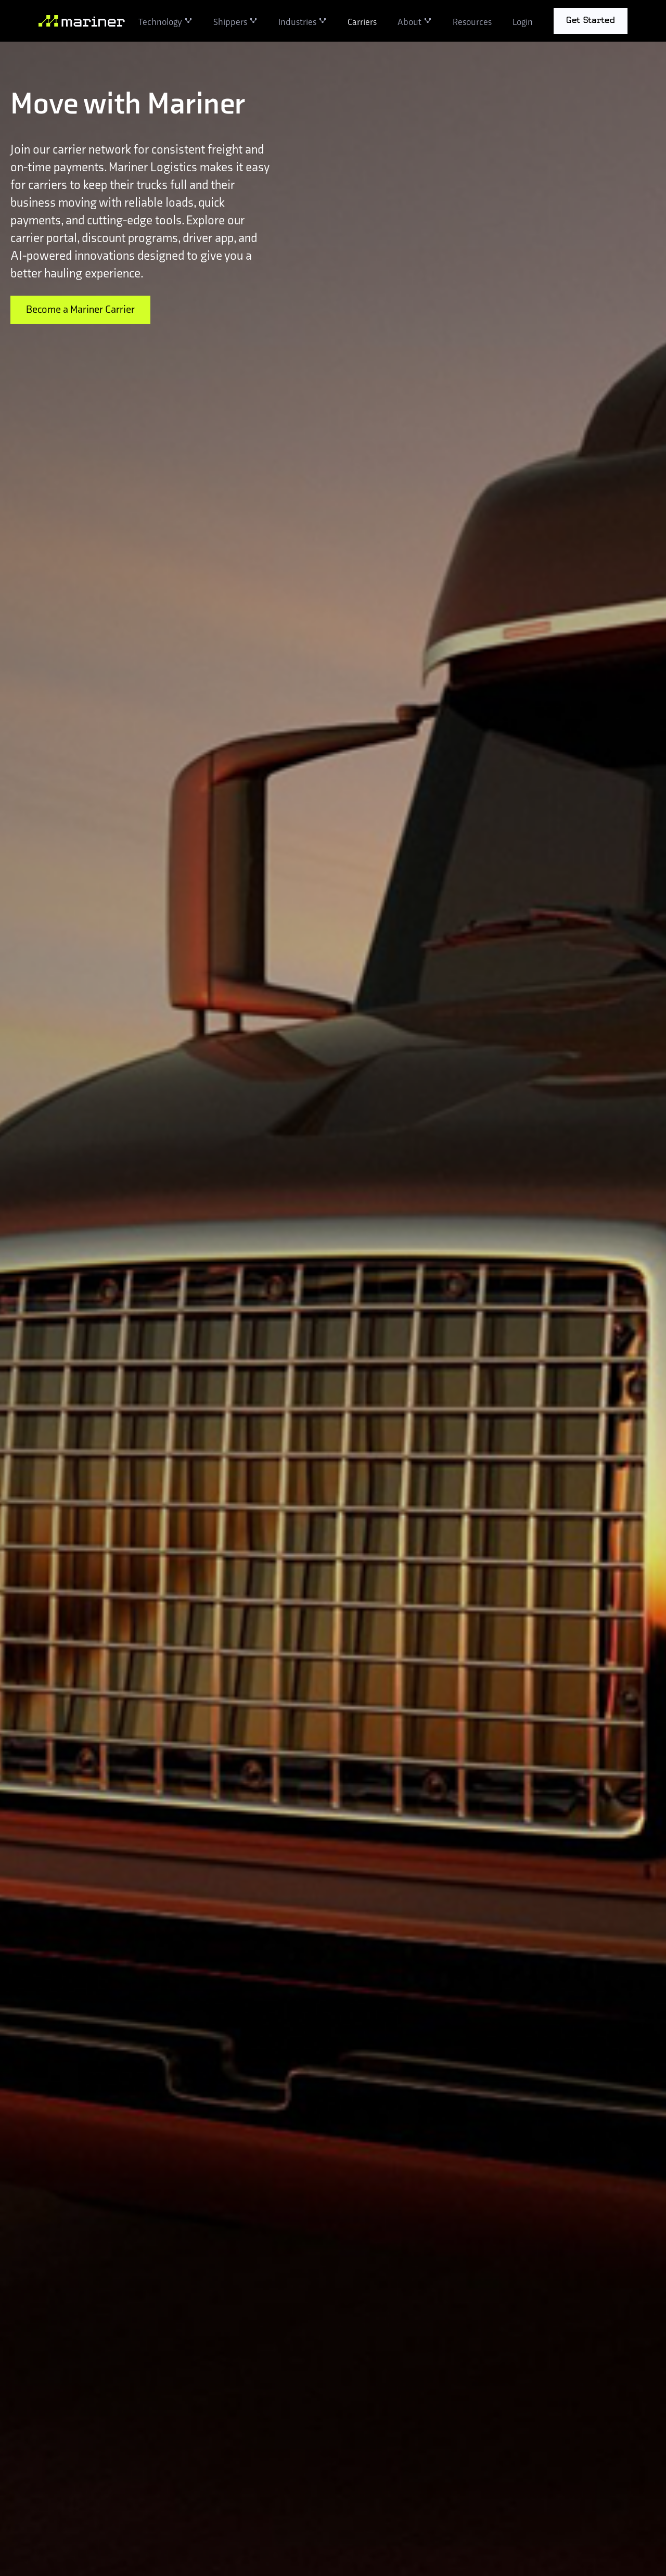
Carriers (362, 21)
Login (523, 21)
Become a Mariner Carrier (80, 309)
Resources (472, 21)
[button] (165, 21)
